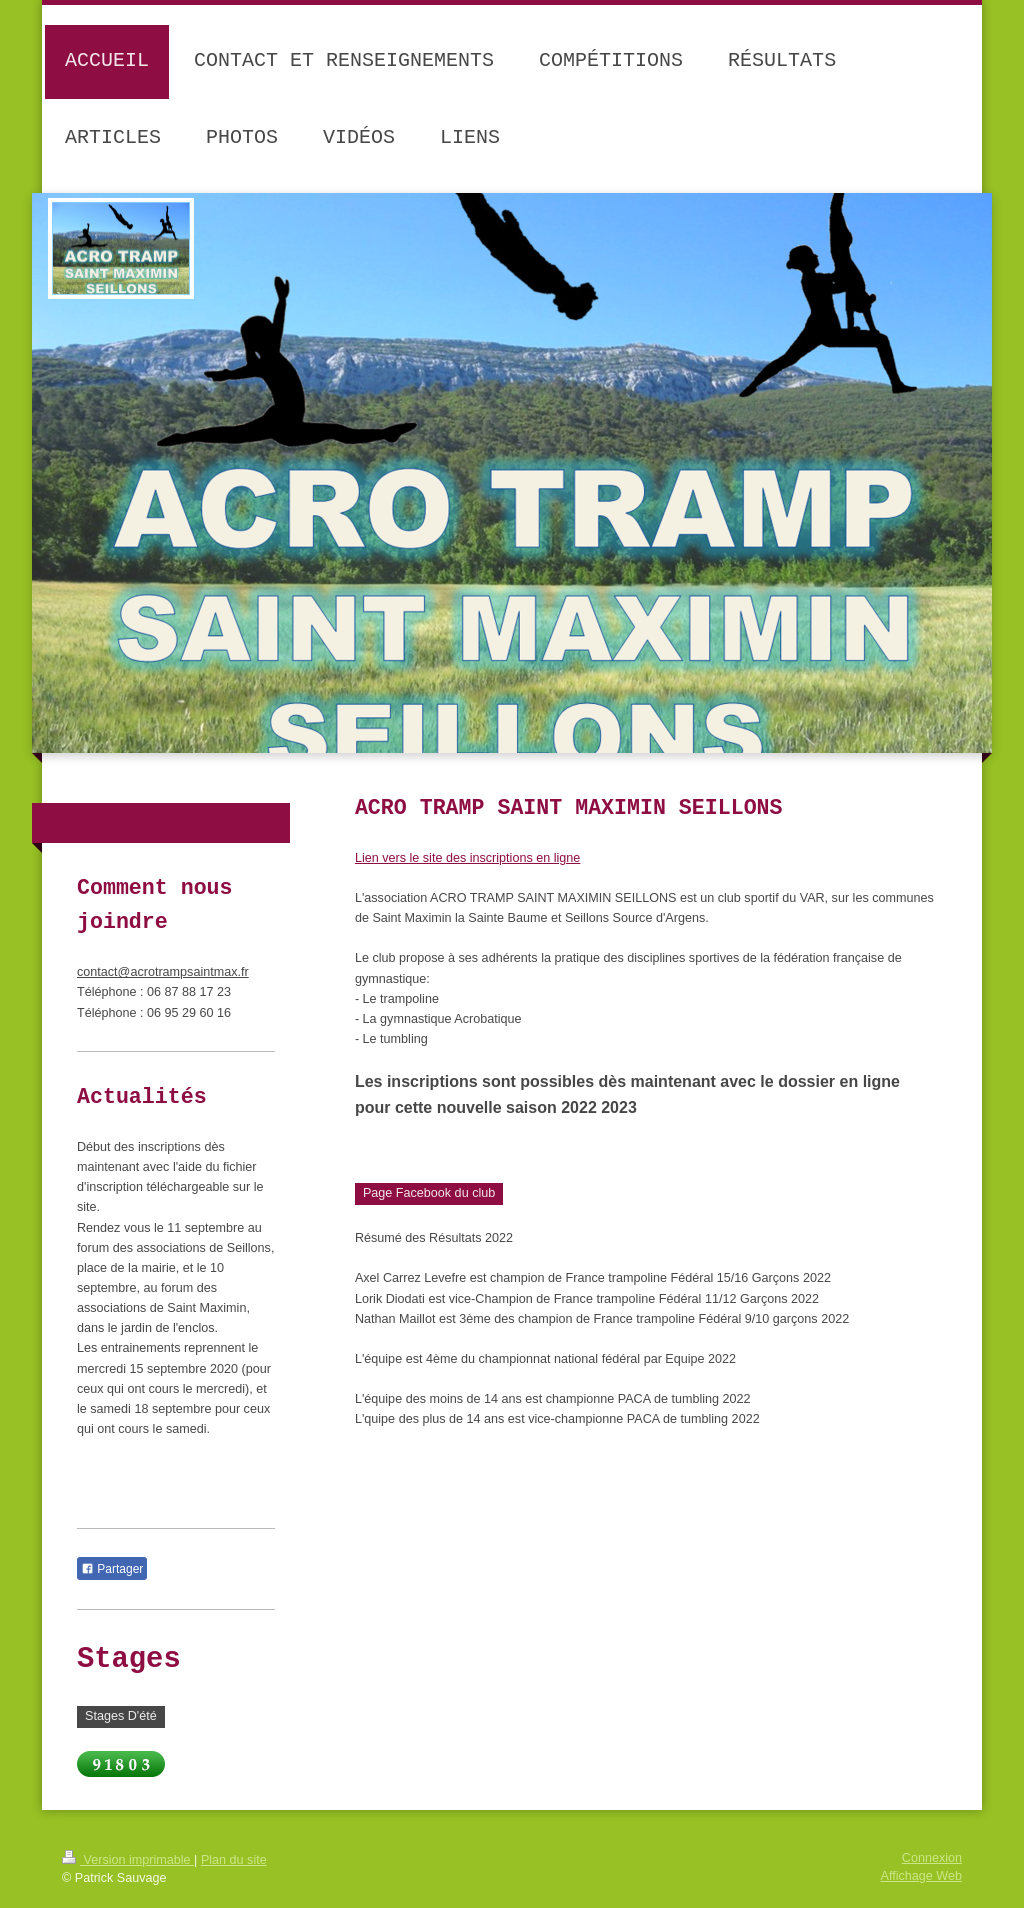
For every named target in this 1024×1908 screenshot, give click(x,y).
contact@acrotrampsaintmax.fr (163, 972)
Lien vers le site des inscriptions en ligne (467, 858)
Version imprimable (128, 1860)
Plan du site (234, 1860)
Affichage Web (921, 1876)
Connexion (932, 1858)
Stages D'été (121, 1716)
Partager (112, 1569)
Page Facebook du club (429, 1193)
